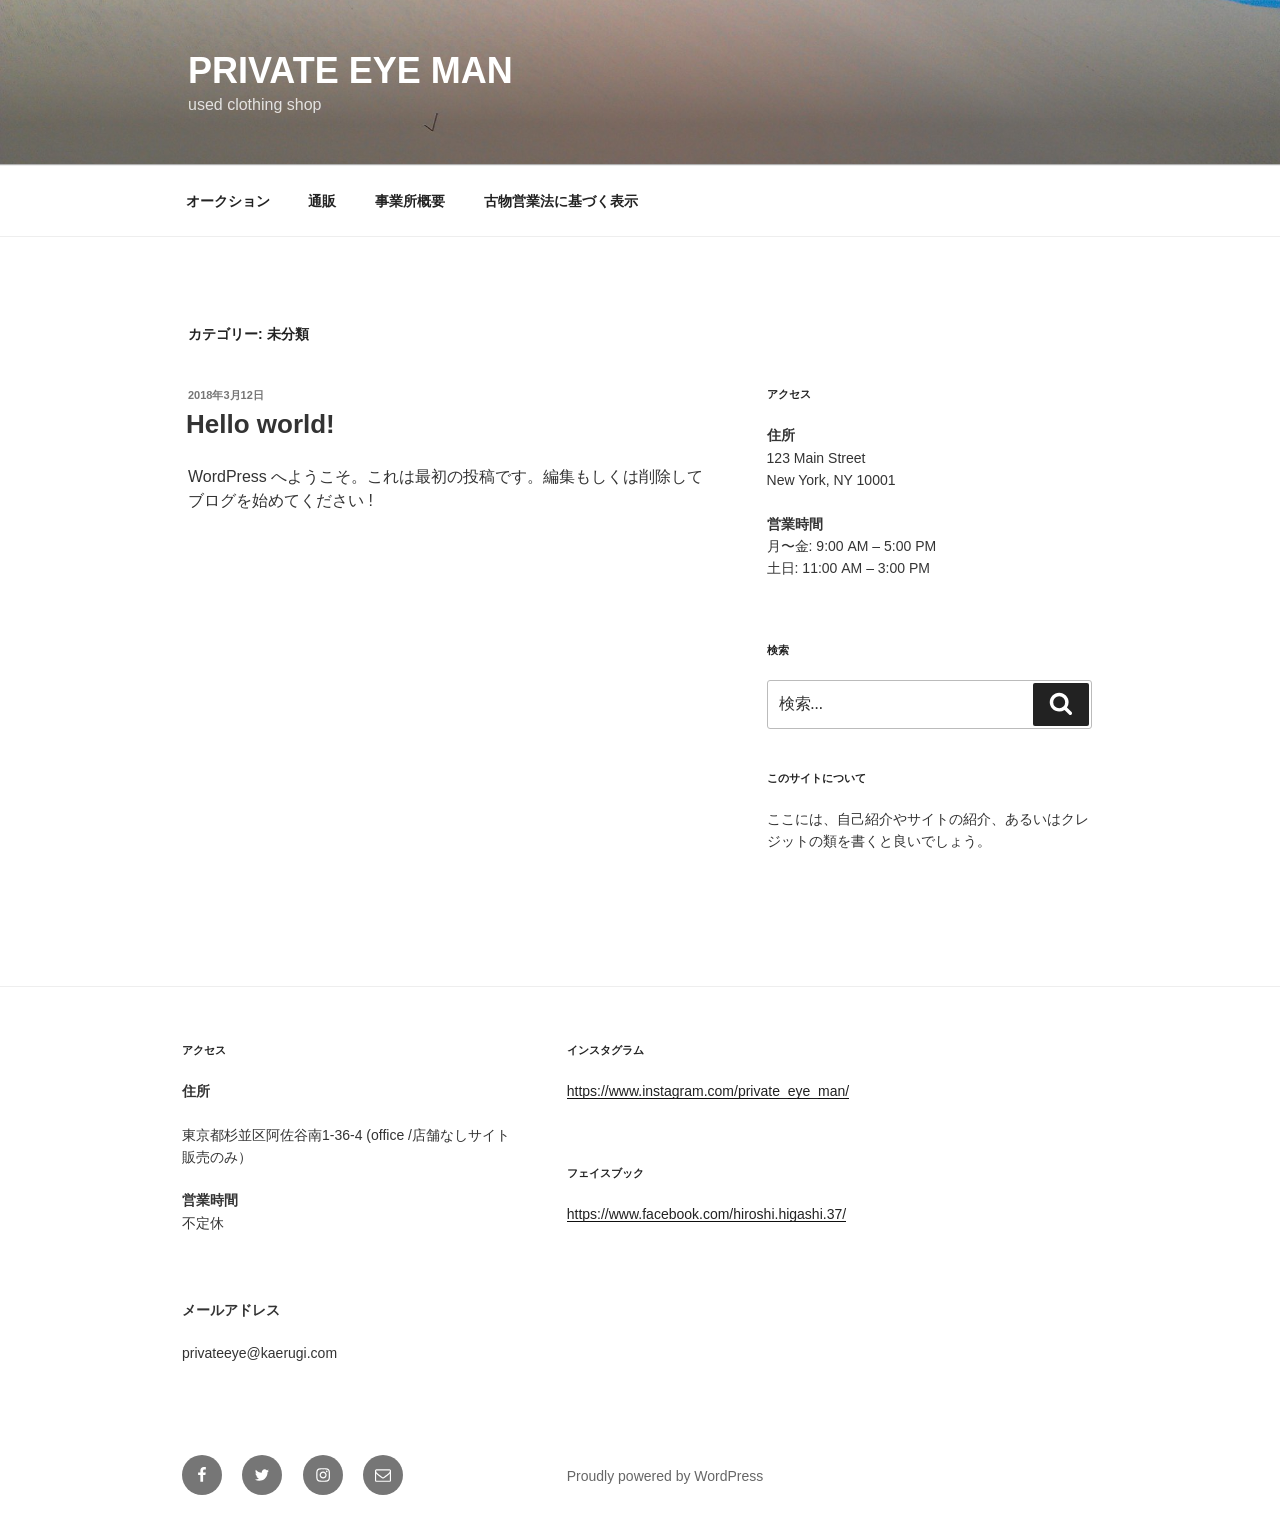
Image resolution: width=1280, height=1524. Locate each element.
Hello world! (260, 424)
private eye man (350, 70)
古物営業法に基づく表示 (561, 201)
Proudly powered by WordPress (665, 1476)
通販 (322, 201)
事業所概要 (410, 201)
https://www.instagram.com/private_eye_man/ (708, 1091)
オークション (228, 201)
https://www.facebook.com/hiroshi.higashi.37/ (706, 1214)
